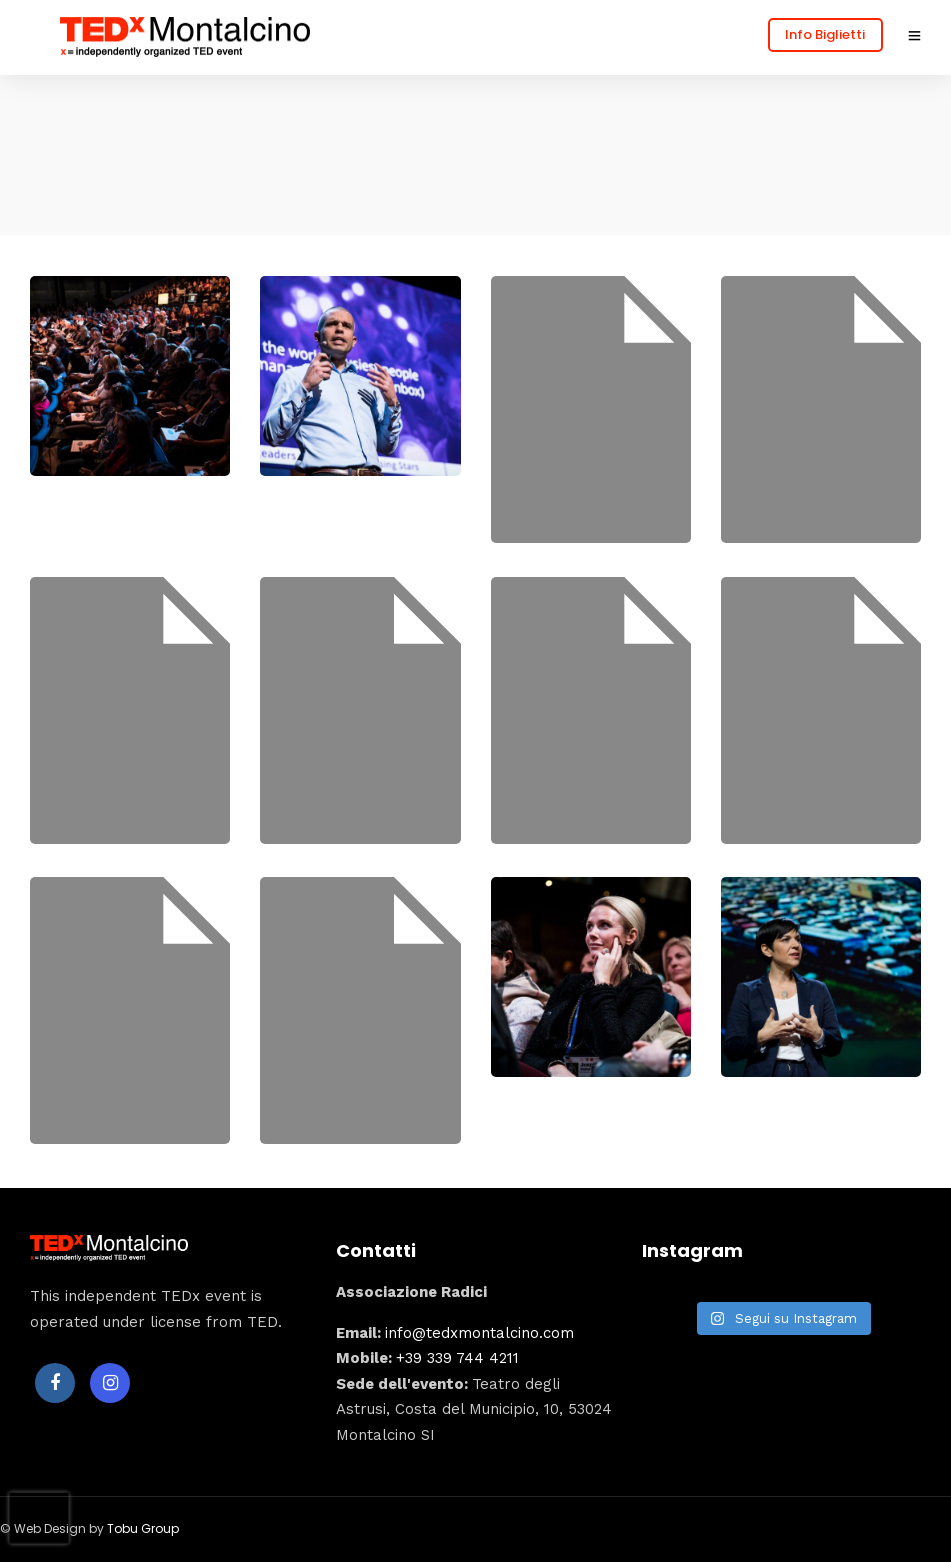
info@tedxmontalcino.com (479, 1333)
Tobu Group (143, 1528)
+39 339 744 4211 (457, 1358)
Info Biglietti (825, 34)
